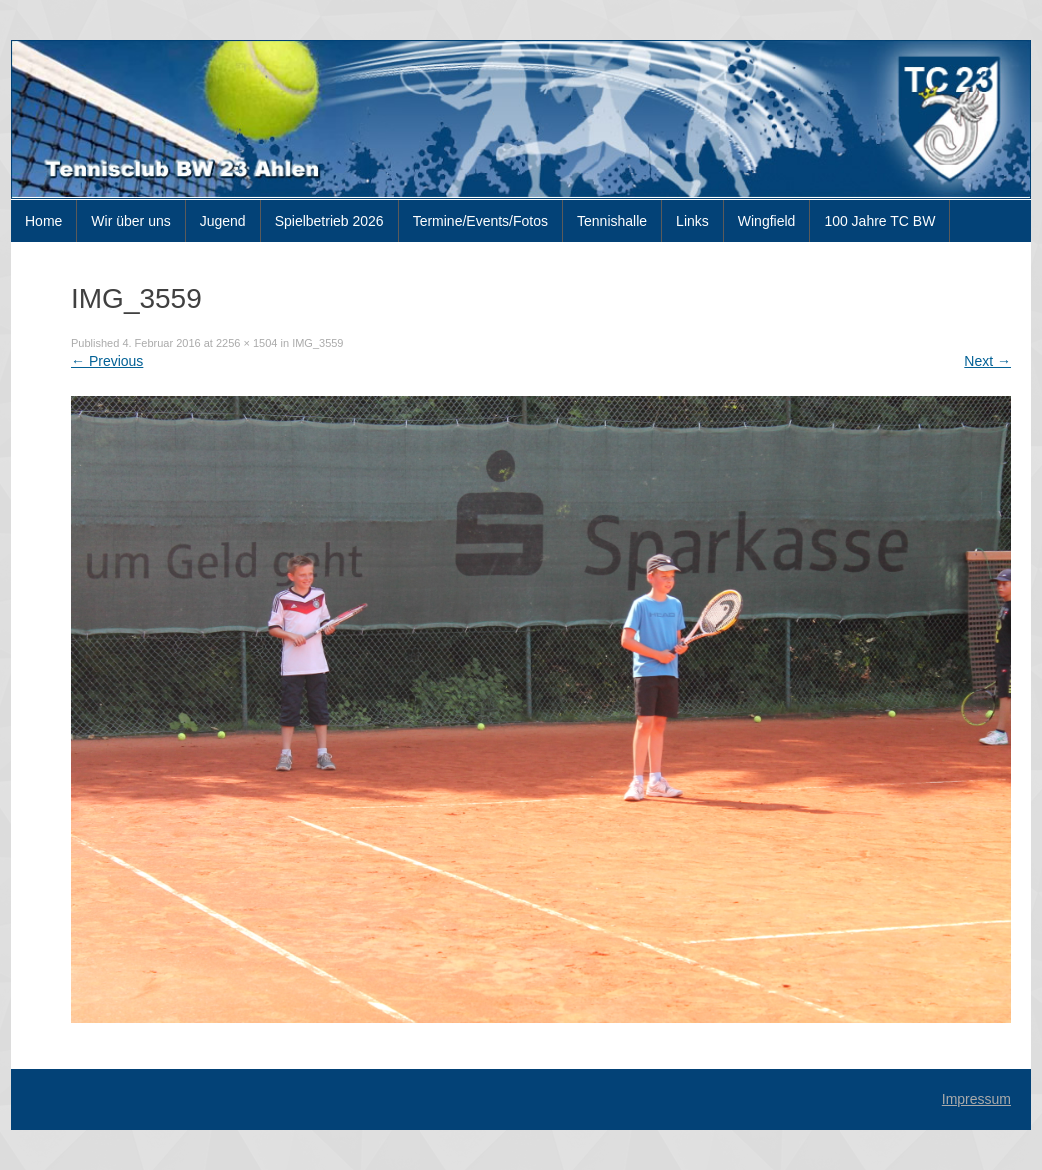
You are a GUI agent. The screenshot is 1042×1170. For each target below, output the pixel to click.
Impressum (976, 1099)
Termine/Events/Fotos (480, 221)
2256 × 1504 (246, 343)
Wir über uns (130, 221)
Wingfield (767, 221)
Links (692, 221)
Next (987, 361)
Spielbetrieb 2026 (329, 221)
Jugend (223, 221)
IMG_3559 (317, 343)
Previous (107, 361)
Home (43, 221)
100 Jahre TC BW (879, 221)
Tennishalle (612, 221)
